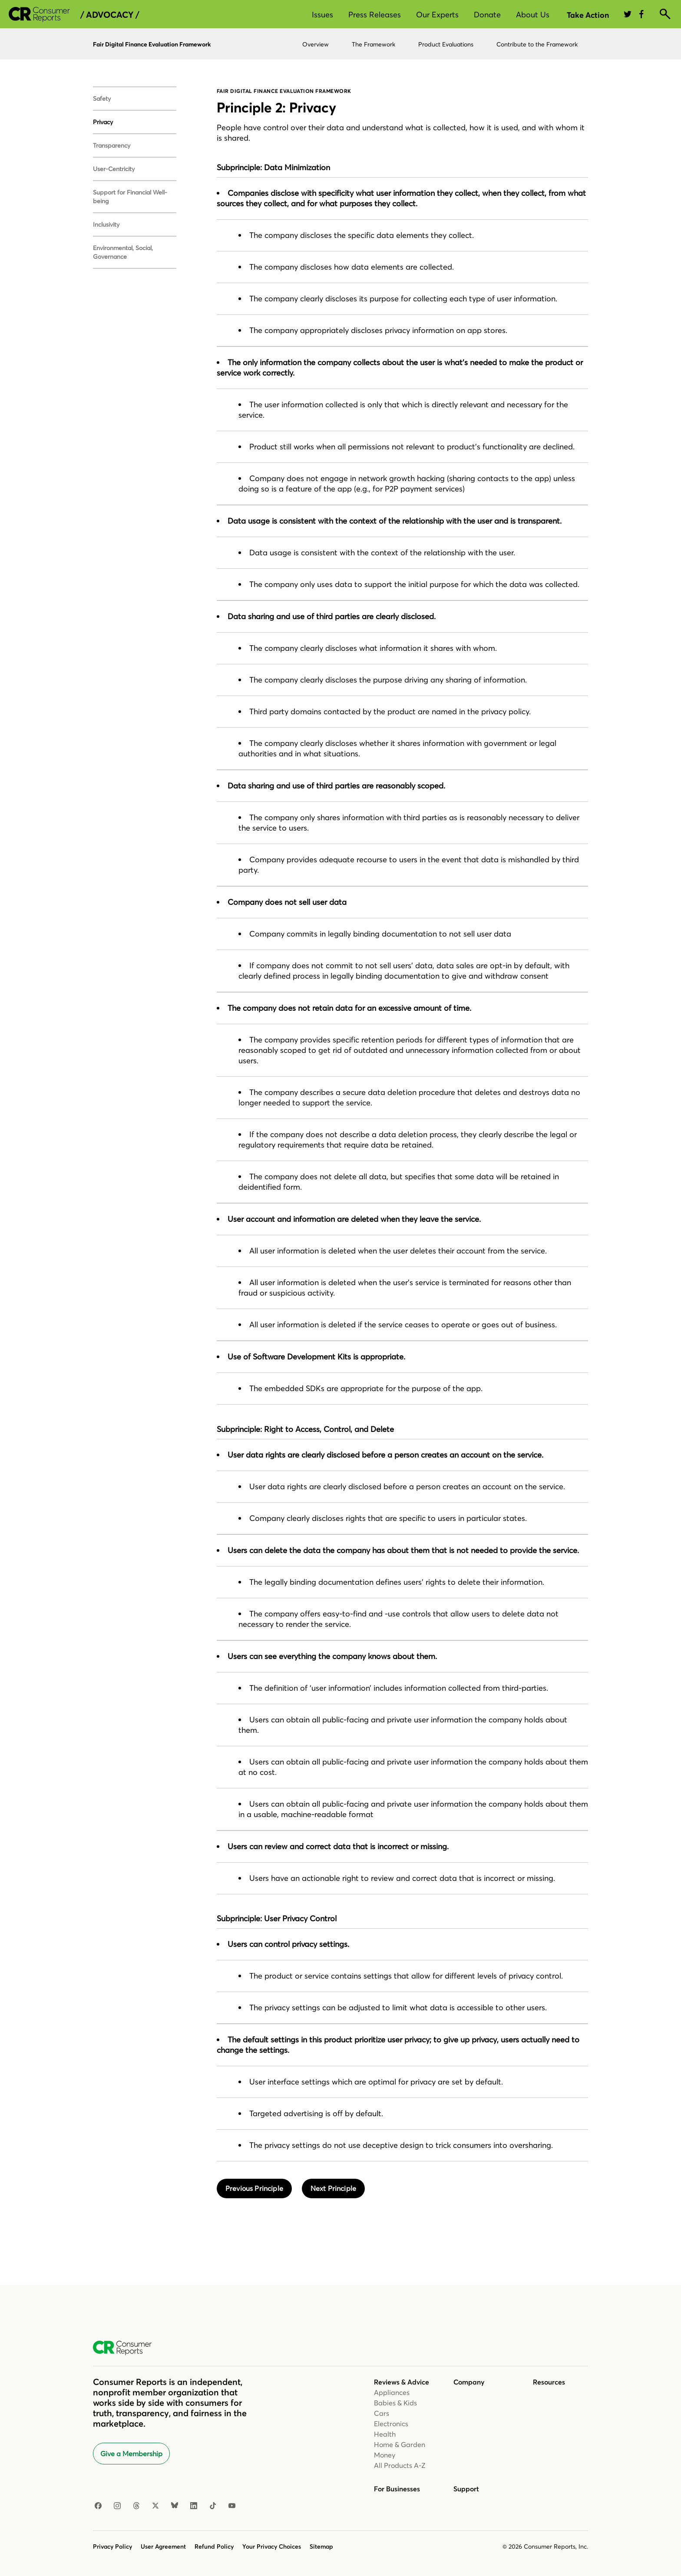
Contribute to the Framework (537, 44)
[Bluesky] (174, 2506)
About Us (532, 15)
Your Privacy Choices (271, 2546)
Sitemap (321, 2546)
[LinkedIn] (193, 2506)
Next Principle (333, 2188)
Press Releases (374, 15)
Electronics (391, 2423)
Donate (487, 15)
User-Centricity (114, 169)
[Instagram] (117, 2506)
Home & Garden (399, 2444)
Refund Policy (214, 2546)
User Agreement (163, 2546)
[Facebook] (98, 2506)
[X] (155, 2506)
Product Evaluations (445, 44)
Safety (102, 98)
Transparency (111, 145)
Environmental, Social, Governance (123, 252)
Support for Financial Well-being (130, 196)
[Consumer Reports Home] (126, 2348)
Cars (381, 2413)
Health (385, 2434)
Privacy (103, 122)
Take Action (588, 15)
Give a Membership (131, 2453)
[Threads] (136, 2506)
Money (384, 2455)
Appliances (392, 2392)
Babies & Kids (395, 2402)
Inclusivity (106, 224)
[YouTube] (232, 2506)
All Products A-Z (400, 2465)
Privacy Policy (112, 2546)
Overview (315, 44)
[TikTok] (213, 2506)
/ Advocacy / (109, 15)
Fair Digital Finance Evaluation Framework (152, 44)
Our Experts (437, 15)
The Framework (373, 44)
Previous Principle (254, 2188)
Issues (322, 15)
